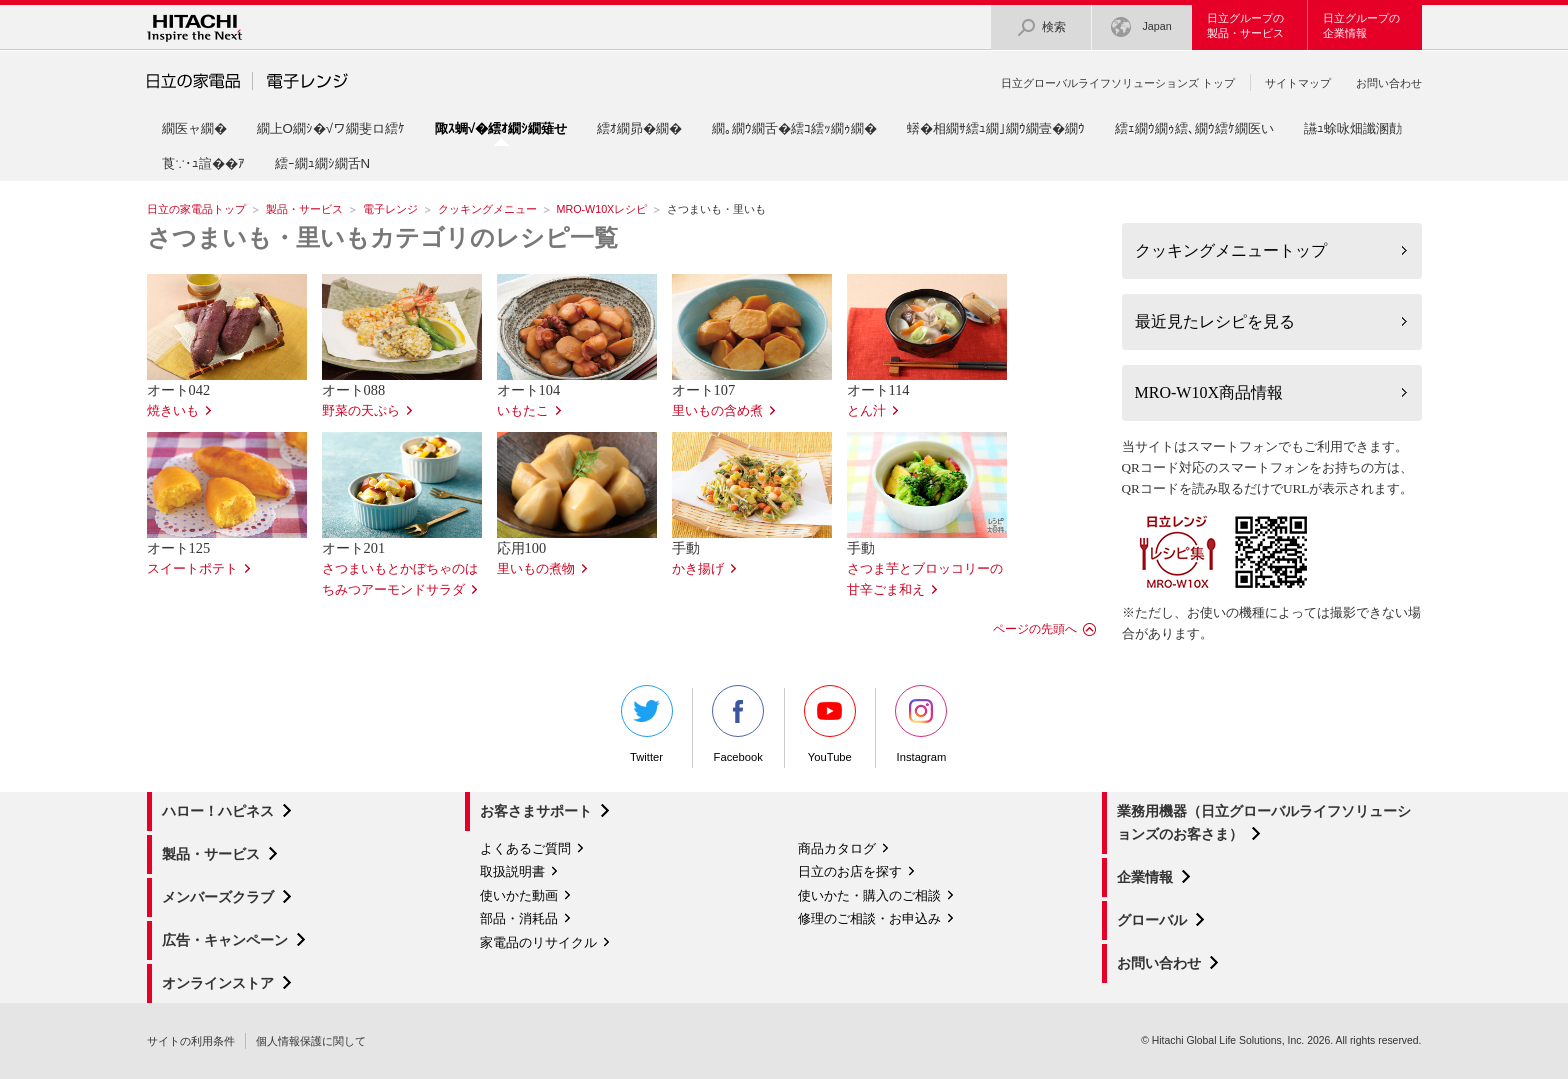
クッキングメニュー (487, 209)
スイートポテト (192, 569)
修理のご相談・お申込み (869, 918)
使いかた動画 (519, 895)
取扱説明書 (512, 871)
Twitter (647, 724)
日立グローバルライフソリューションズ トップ (1118, 83)
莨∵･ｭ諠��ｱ (203, 163)
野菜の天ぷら (361, 411)
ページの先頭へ (1035, 629)
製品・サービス (304, 209)
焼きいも (173, 411)
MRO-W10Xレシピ (602, 209)
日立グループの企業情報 (1361, 25)
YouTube (830, 724)
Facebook (738, 724)
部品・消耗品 (519, 918)
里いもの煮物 (536, 569)
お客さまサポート (536, 811)
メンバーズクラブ (218, 897)
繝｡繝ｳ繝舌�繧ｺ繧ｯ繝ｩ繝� (794, 128)
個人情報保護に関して (311, 1041)
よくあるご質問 (525, 848)
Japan (1141, 27)
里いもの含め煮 (717, 411)
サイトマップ (1298, 83)
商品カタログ (837, 848)
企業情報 (1145, 877)
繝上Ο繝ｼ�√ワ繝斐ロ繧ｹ (331, 128)
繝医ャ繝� (194, 128)
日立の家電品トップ (196, 209)
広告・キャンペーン (225, 940)
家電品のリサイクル (538, 942)
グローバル (1152, 920)
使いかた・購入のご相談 (869, 895)
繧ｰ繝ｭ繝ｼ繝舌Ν (323, 163)
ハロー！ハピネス (218, 811)
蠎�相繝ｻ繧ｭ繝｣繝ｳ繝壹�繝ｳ (996, 128)
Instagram (921, 724)
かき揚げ (698, 569)
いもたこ (523, 411)
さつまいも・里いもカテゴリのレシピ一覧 (382, 238)
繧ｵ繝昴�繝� (639, 128)
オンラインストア (218, 983)
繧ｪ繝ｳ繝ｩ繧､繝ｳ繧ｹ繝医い (1194, 128)
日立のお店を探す (850, 871)
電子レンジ (390, 209)
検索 (1041, 27)
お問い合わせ (1389, 83)
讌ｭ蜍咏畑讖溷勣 (1353, 128)
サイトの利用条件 (191, 1041)
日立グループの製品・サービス (1245, 25)
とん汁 (866, 411)
